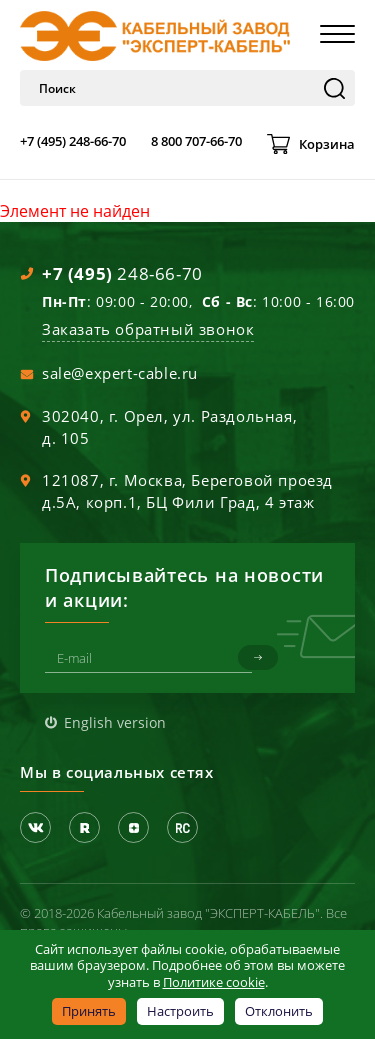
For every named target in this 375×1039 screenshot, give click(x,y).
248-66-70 (122, 273)
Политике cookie (214, 982)
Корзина (327, 144)
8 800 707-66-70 (196, 141)
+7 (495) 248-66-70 (73, 141)
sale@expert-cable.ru (120, 373)
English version (115, 722)
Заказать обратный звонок (148, 329)
